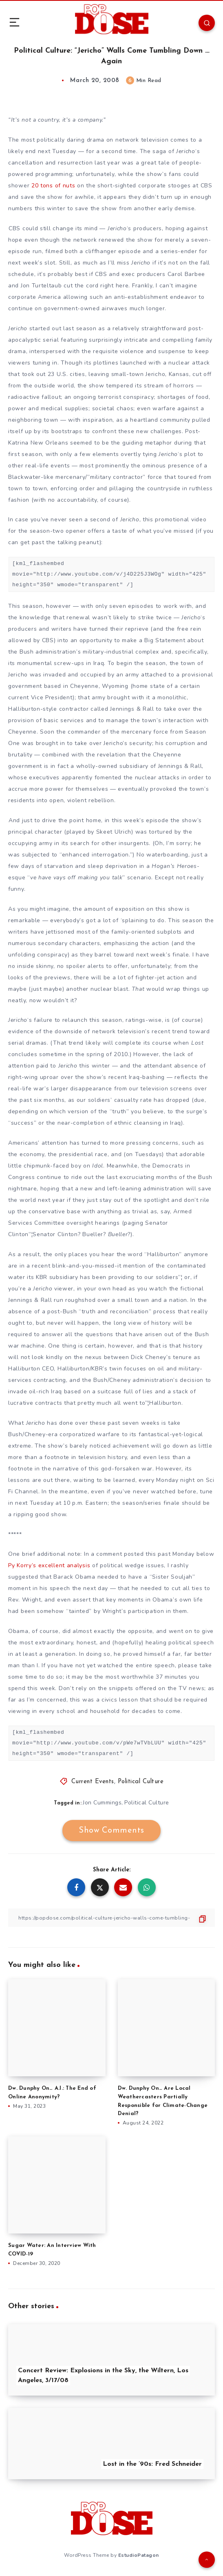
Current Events (92, 1782)
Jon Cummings (102, 1802)
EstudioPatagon (138, 2555)
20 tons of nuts (54, 185)
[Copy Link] (111, 1918)
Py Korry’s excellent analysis (50, 1565)
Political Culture (141, 1782)
